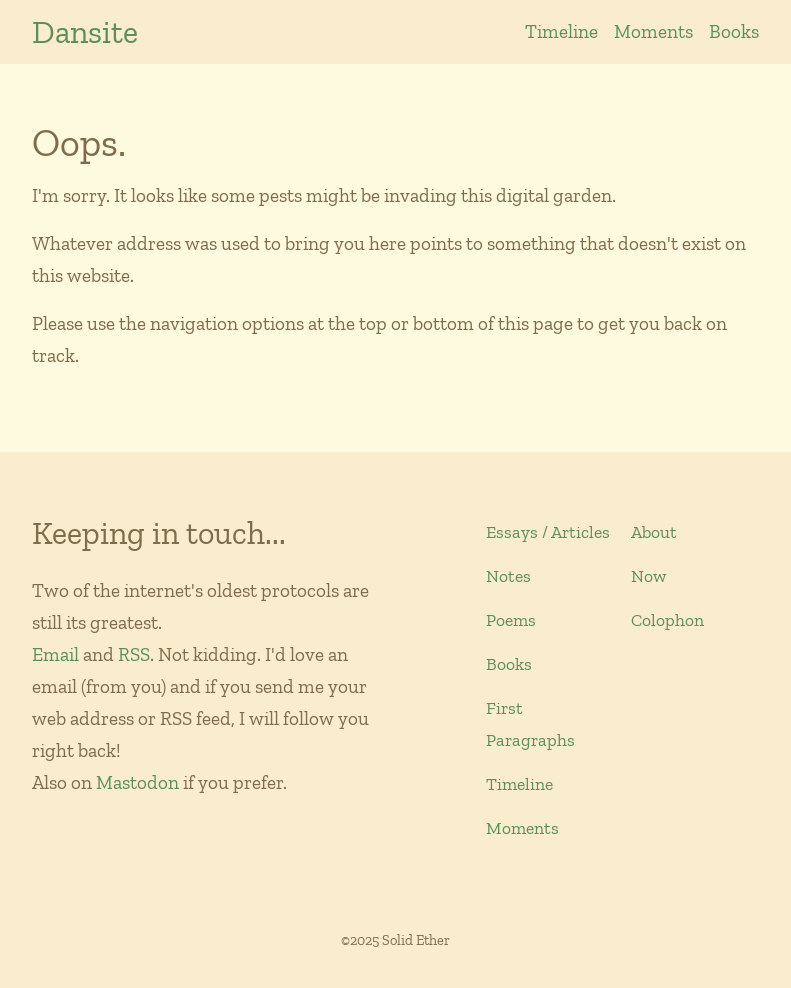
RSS (134, 654)
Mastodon (137, 782)
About (654, 532)
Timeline (561, 31)
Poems (511, 620)
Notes (508, 576)
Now (648, 576)
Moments (653, 31)
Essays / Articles (548, 532)
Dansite (85, 32)
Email (55, 654)
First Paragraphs (530, 724)
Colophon (667, 620)
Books (734, 31)
